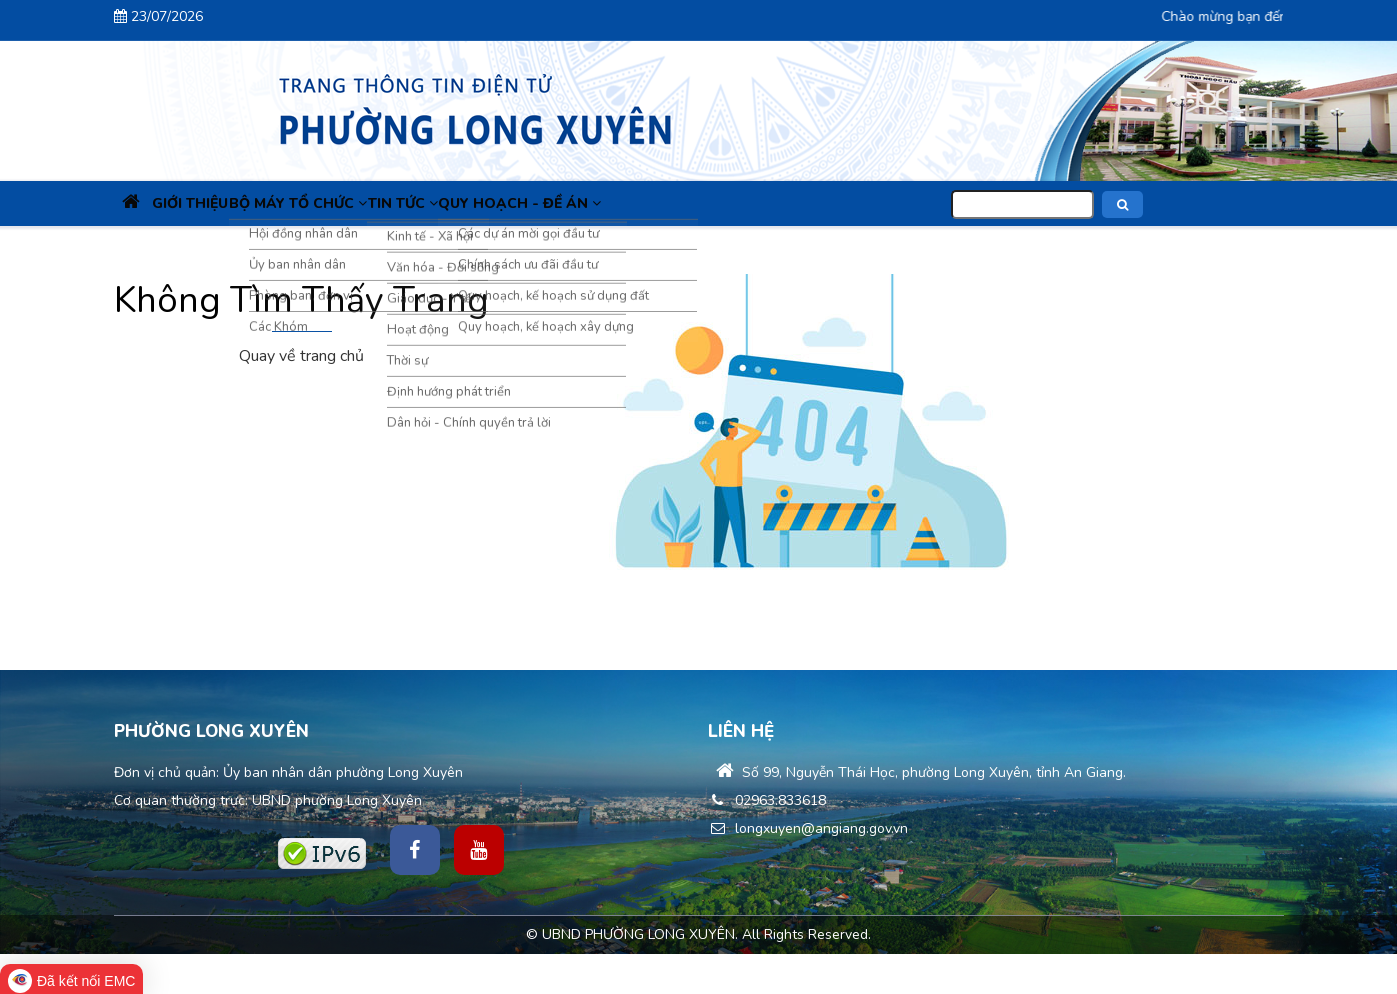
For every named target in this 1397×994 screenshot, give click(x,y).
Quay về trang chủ (301, 356)
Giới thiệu (220, 203)
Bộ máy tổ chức (347, 203)
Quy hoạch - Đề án (607, 203)
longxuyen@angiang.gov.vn (808, 828)
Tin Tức (471, 203)
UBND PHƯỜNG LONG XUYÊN (638, 934)
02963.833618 (767, 800)
